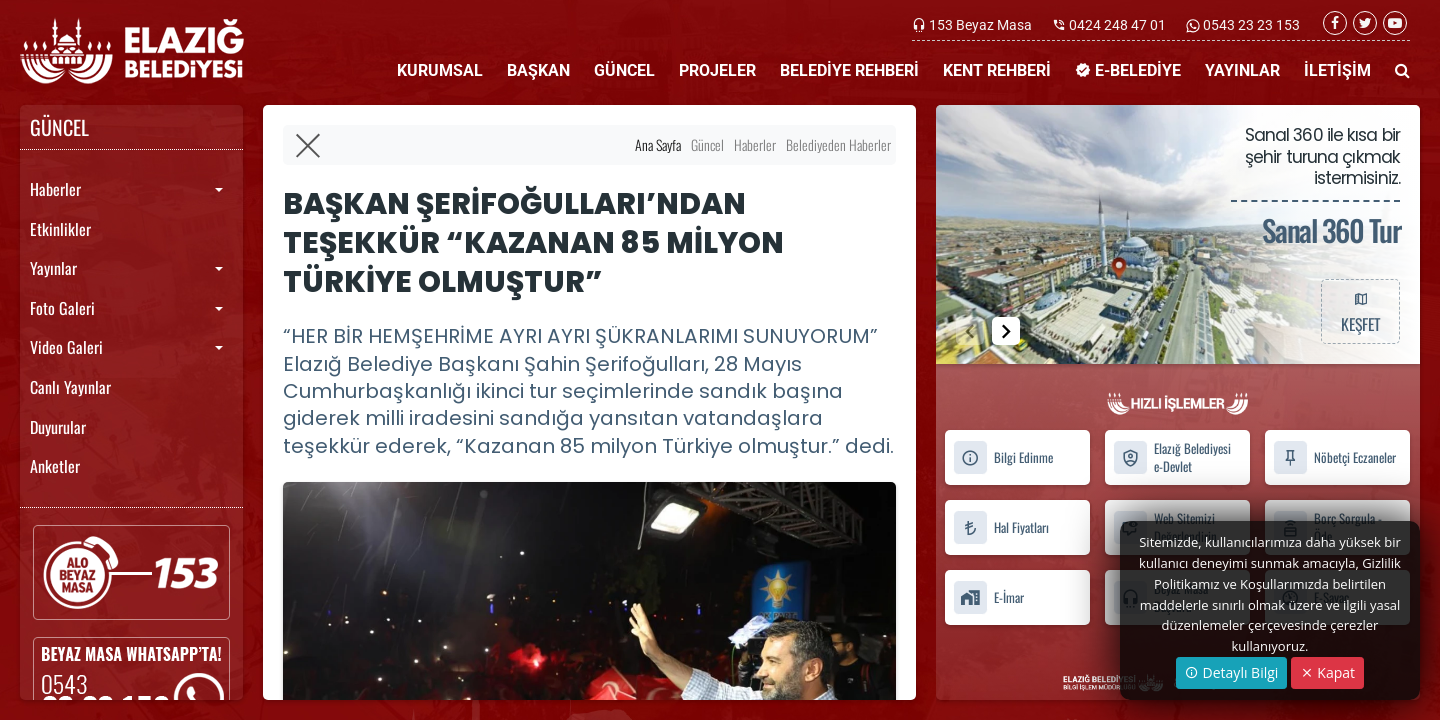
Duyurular (58, 427)
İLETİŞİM (1337, 70)
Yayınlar (53, 268)
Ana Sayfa (658, 144)
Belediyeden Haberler (838, 144)
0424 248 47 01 (1117, 25)
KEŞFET (1360, 311)
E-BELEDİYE (1128, 70)
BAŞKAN (538, 70)
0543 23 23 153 (1250, 25)
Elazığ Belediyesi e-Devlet (1172, 458)
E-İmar (988, 597)
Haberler (55, 189)
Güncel (707, 144)
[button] (1006, 331)
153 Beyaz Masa (980, 25)
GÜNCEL (624, 70)
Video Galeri (66, 347)
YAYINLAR (1242, 70)
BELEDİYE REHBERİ (849, 70)
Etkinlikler (60, 229)
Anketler (55, 466)
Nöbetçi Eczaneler (1334, 457)
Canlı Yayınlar (70, 387)
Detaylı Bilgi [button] (1231, 672)
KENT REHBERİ (997, 70)
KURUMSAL (440, 70)
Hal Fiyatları (1001, 527)
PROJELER (717, 70)
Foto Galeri (62, 308)
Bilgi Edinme (1003, 457)
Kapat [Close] (1327, 672)
